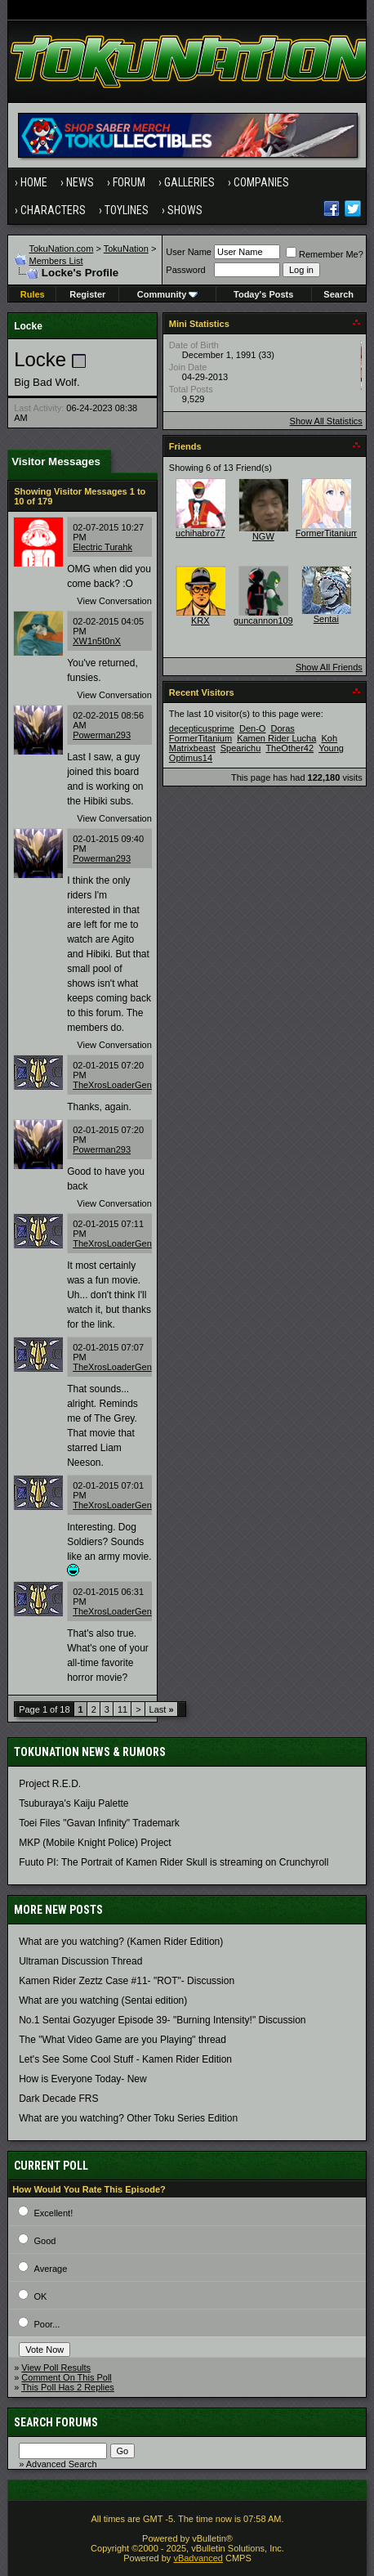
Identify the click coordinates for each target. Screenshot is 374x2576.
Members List (56, 261)
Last (161, 1709)
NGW (263, 536)
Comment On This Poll (66, 2377)
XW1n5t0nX (97, 641)
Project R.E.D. (50, 1784)
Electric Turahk (102, 547)
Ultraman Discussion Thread (80, 1961)
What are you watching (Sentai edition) (103, 2000)
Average (51, 2269)
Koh (329, 738)
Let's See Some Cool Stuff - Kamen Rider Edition (125, 2059)
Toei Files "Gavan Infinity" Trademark (99, 1823)
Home (33, 182)
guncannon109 (263, 620)
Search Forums (56, 2422)
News (80, 182)
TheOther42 (289, 748)
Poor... (47, 2324)
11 (122, 1709)
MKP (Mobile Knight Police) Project (95, 1842)
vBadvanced (198, 2558)
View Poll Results (56, 2367)
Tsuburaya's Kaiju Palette (73, 1803)
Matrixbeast (192, 748)
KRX (200, 620)
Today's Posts (263, 294)
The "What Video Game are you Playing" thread (122, 2039)
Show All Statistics (326, 421)
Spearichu (240, 748)
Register (87, 294)
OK (40, 2296)
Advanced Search (61, 2464)
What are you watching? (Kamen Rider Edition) (121, 1941)
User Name (188, 252)
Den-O (252, 728)
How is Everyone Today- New (83, 2079)
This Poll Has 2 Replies (67, 2387)
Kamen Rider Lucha (276, 738)
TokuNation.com (61, 248)
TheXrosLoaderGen (112, 1085)
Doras (282, 728)
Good (45, 2241)
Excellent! (53, 2213)
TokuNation (126, 248)
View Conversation (114, 601)
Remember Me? (324, 254)
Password (185, 270)
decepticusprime (201, 728)
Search (338, 294)
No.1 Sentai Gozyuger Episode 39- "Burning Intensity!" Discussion (162, 2020)
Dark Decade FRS (58, 2098)
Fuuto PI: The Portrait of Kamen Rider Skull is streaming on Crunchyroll (173, 1862)
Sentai (326, 619)
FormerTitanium (327, 533)
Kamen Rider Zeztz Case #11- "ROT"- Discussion (126, 1981)
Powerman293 (102, 735)
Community (167, 294)
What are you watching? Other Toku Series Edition (128, 2118)
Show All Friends (329, 667)
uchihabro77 (200, 533)
